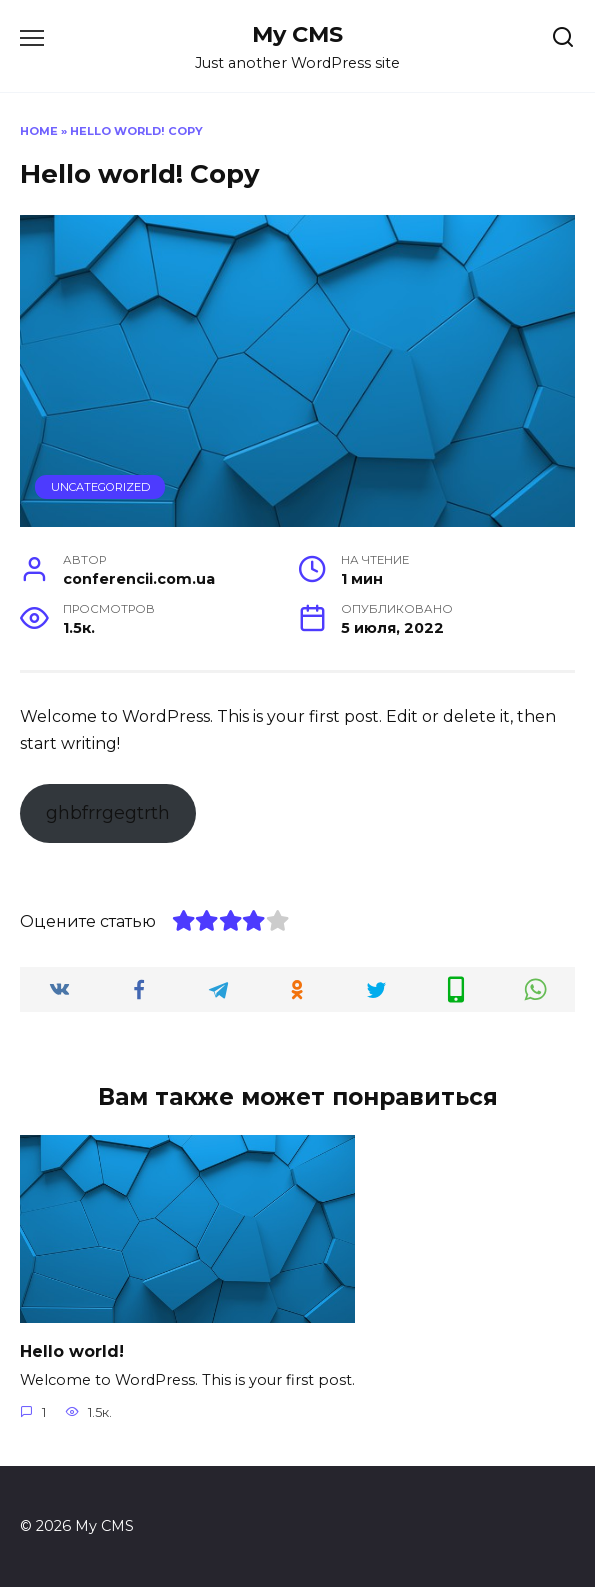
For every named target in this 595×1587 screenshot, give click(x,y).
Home (39, 131)
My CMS (297, 34)
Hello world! (72, 1350)
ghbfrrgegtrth (108, 813)
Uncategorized (100, 487)
